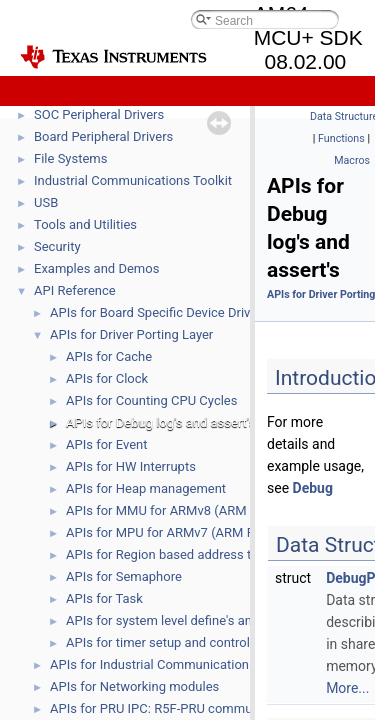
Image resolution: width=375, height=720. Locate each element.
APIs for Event (106, 444)
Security (57, 246)
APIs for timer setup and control (158, 642)
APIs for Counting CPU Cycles (151, 400)
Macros (352, 160)
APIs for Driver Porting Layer (131, 334)
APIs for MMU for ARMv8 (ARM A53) (171, 510)
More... (347, 688)
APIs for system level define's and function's (192, 620)
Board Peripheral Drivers (103, 136)
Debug (313, 488)
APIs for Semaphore (124, 576)
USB (46, 202)
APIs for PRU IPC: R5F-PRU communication (174, 708)
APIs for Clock (107, 378)
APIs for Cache (109, 356)
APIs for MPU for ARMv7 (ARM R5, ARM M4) (194, 532)
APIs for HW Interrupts (131, 466)
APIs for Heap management (146, 488)
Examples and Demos (96, 268)
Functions (341, 138)
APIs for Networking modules (134, 686)
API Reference (75, 290)
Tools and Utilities (85, 224)
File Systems (70, 158)
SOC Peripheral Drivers (99, 114)
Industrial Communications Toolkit (133, 180)
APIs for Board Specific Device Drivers (159, 312)
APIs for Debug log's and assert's (160, 422)
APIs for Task (104, 598)
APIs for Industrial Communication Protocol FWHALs (202, 664)
